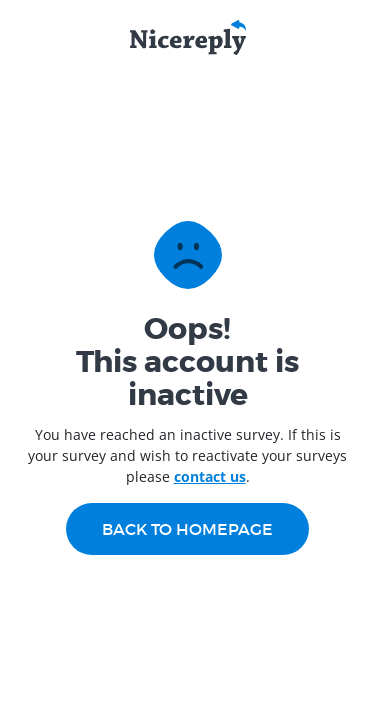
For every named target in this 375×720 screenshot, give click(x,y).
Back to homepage (187, 529)
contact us (210, 476)
